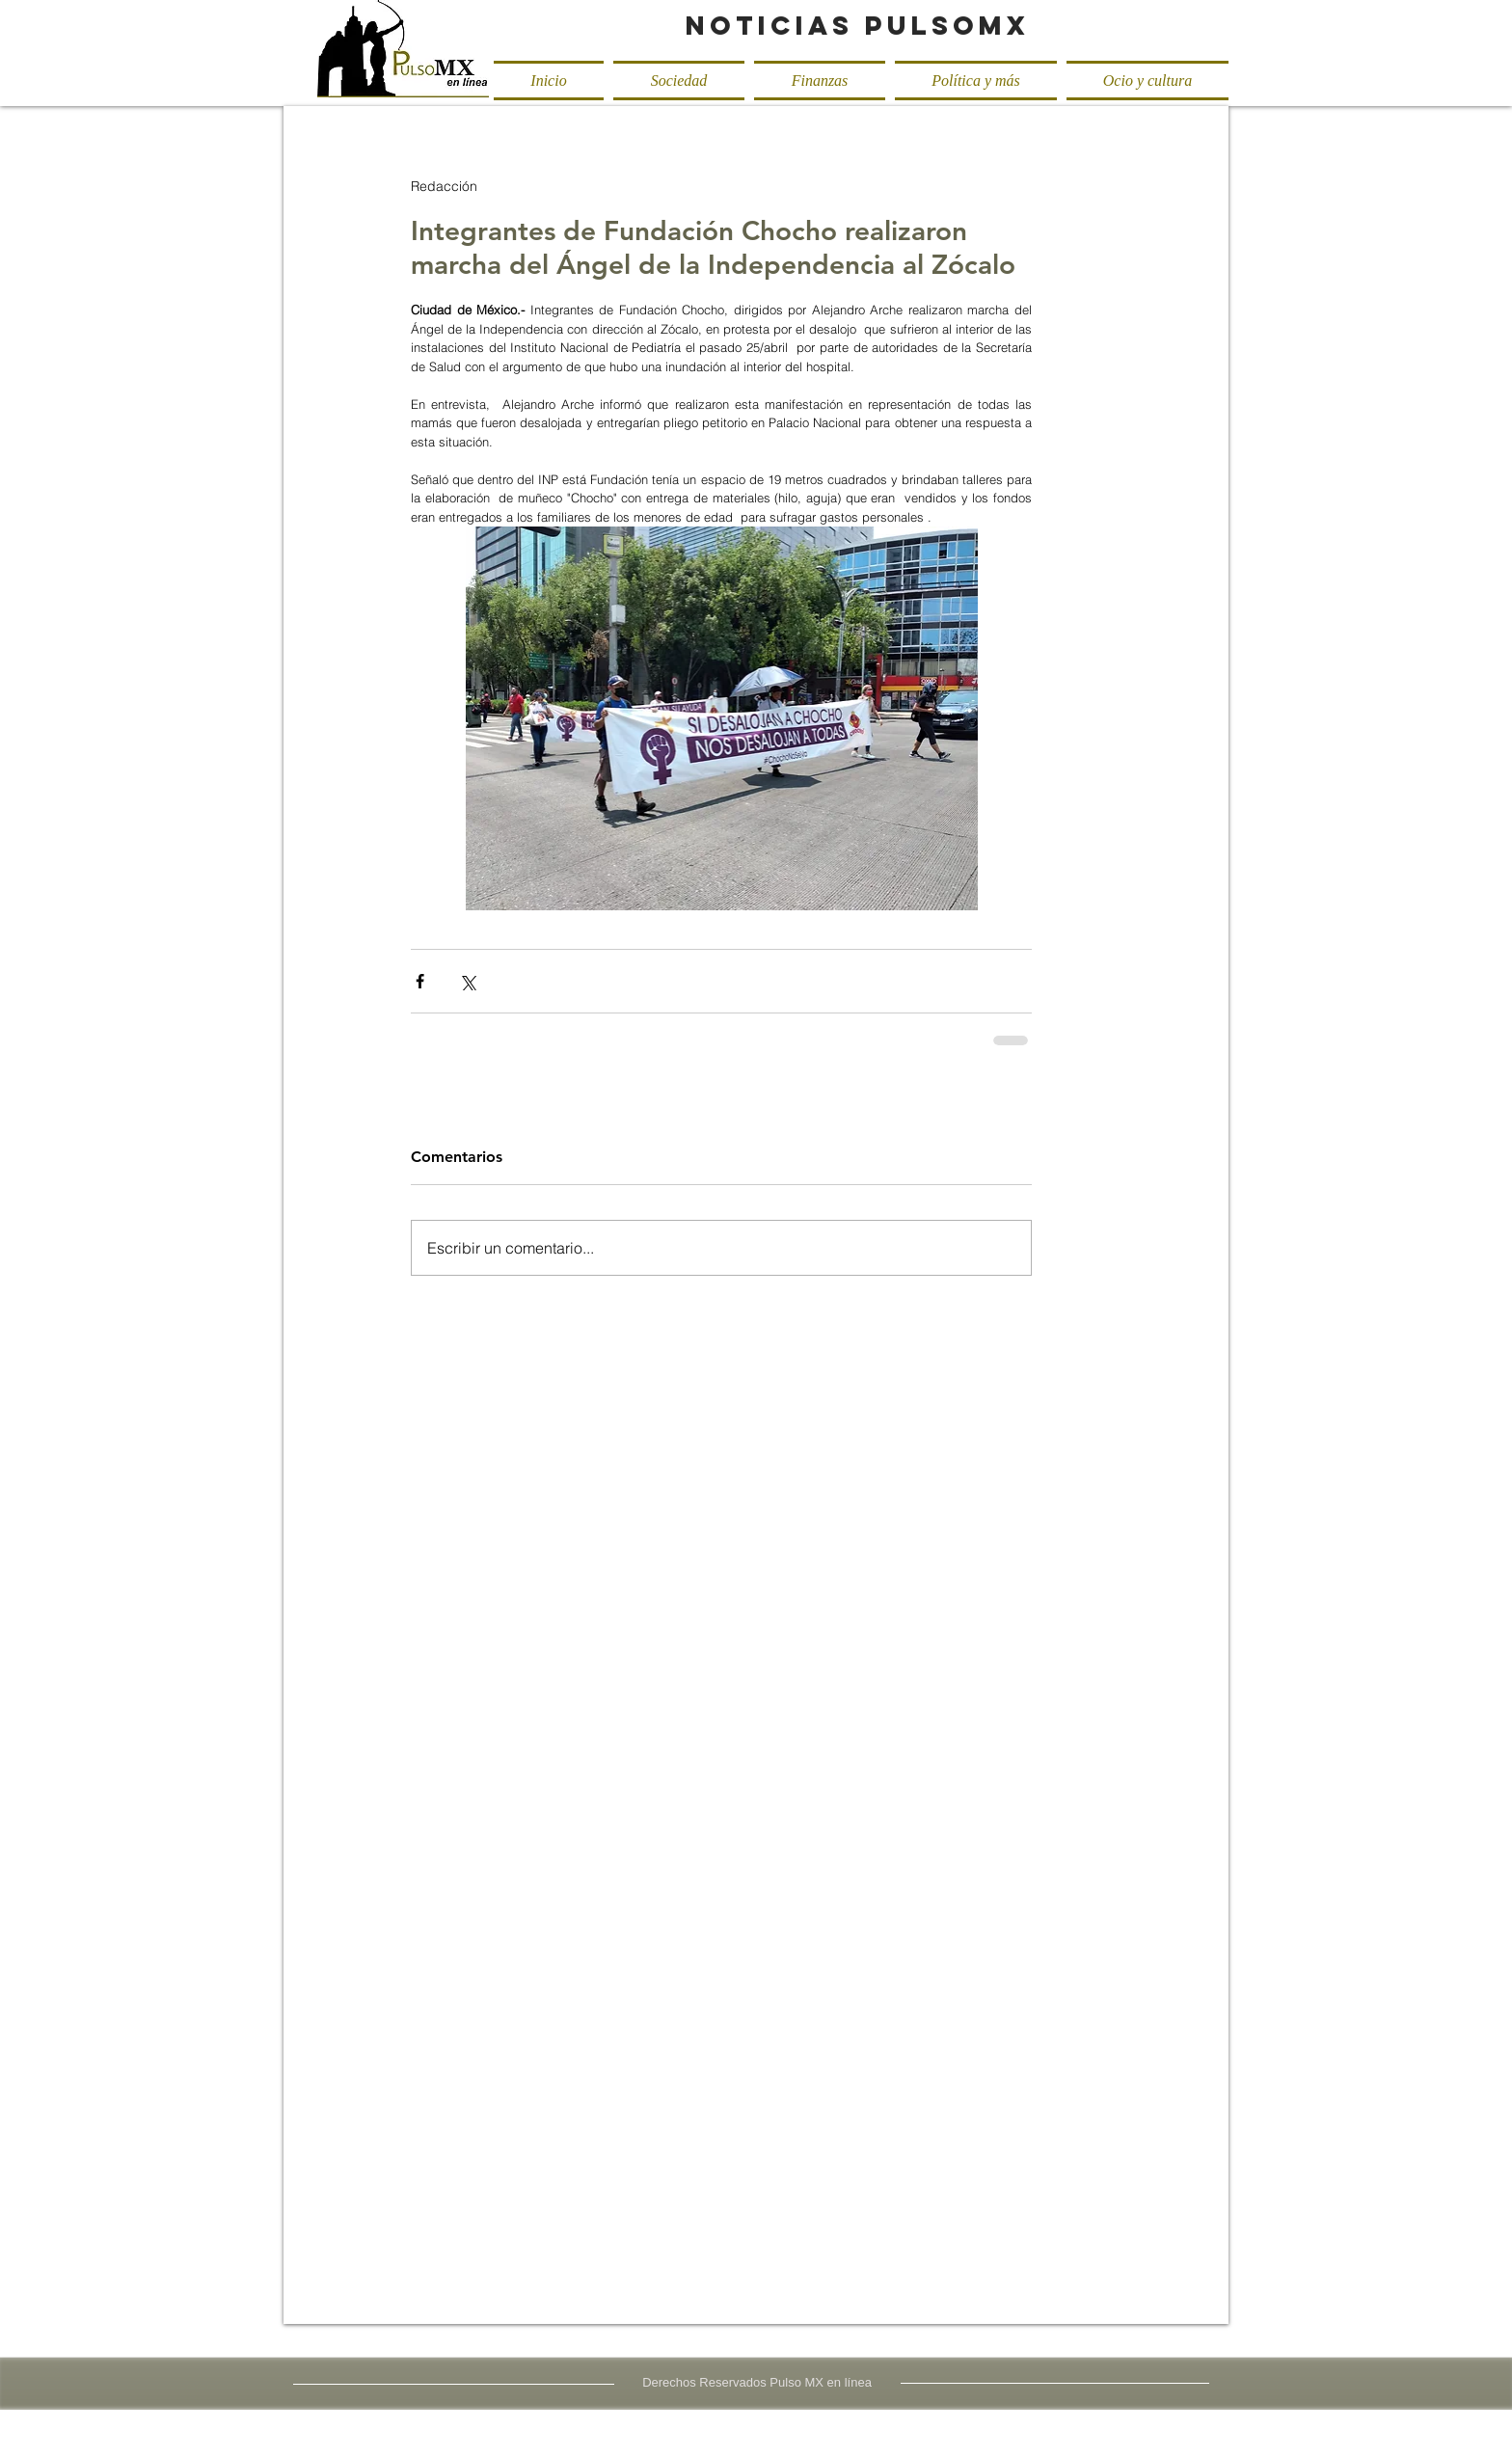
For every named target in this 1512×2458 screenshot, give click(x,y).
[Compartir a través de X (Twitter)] (467, 981)
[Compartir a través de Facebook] (420, 981)
